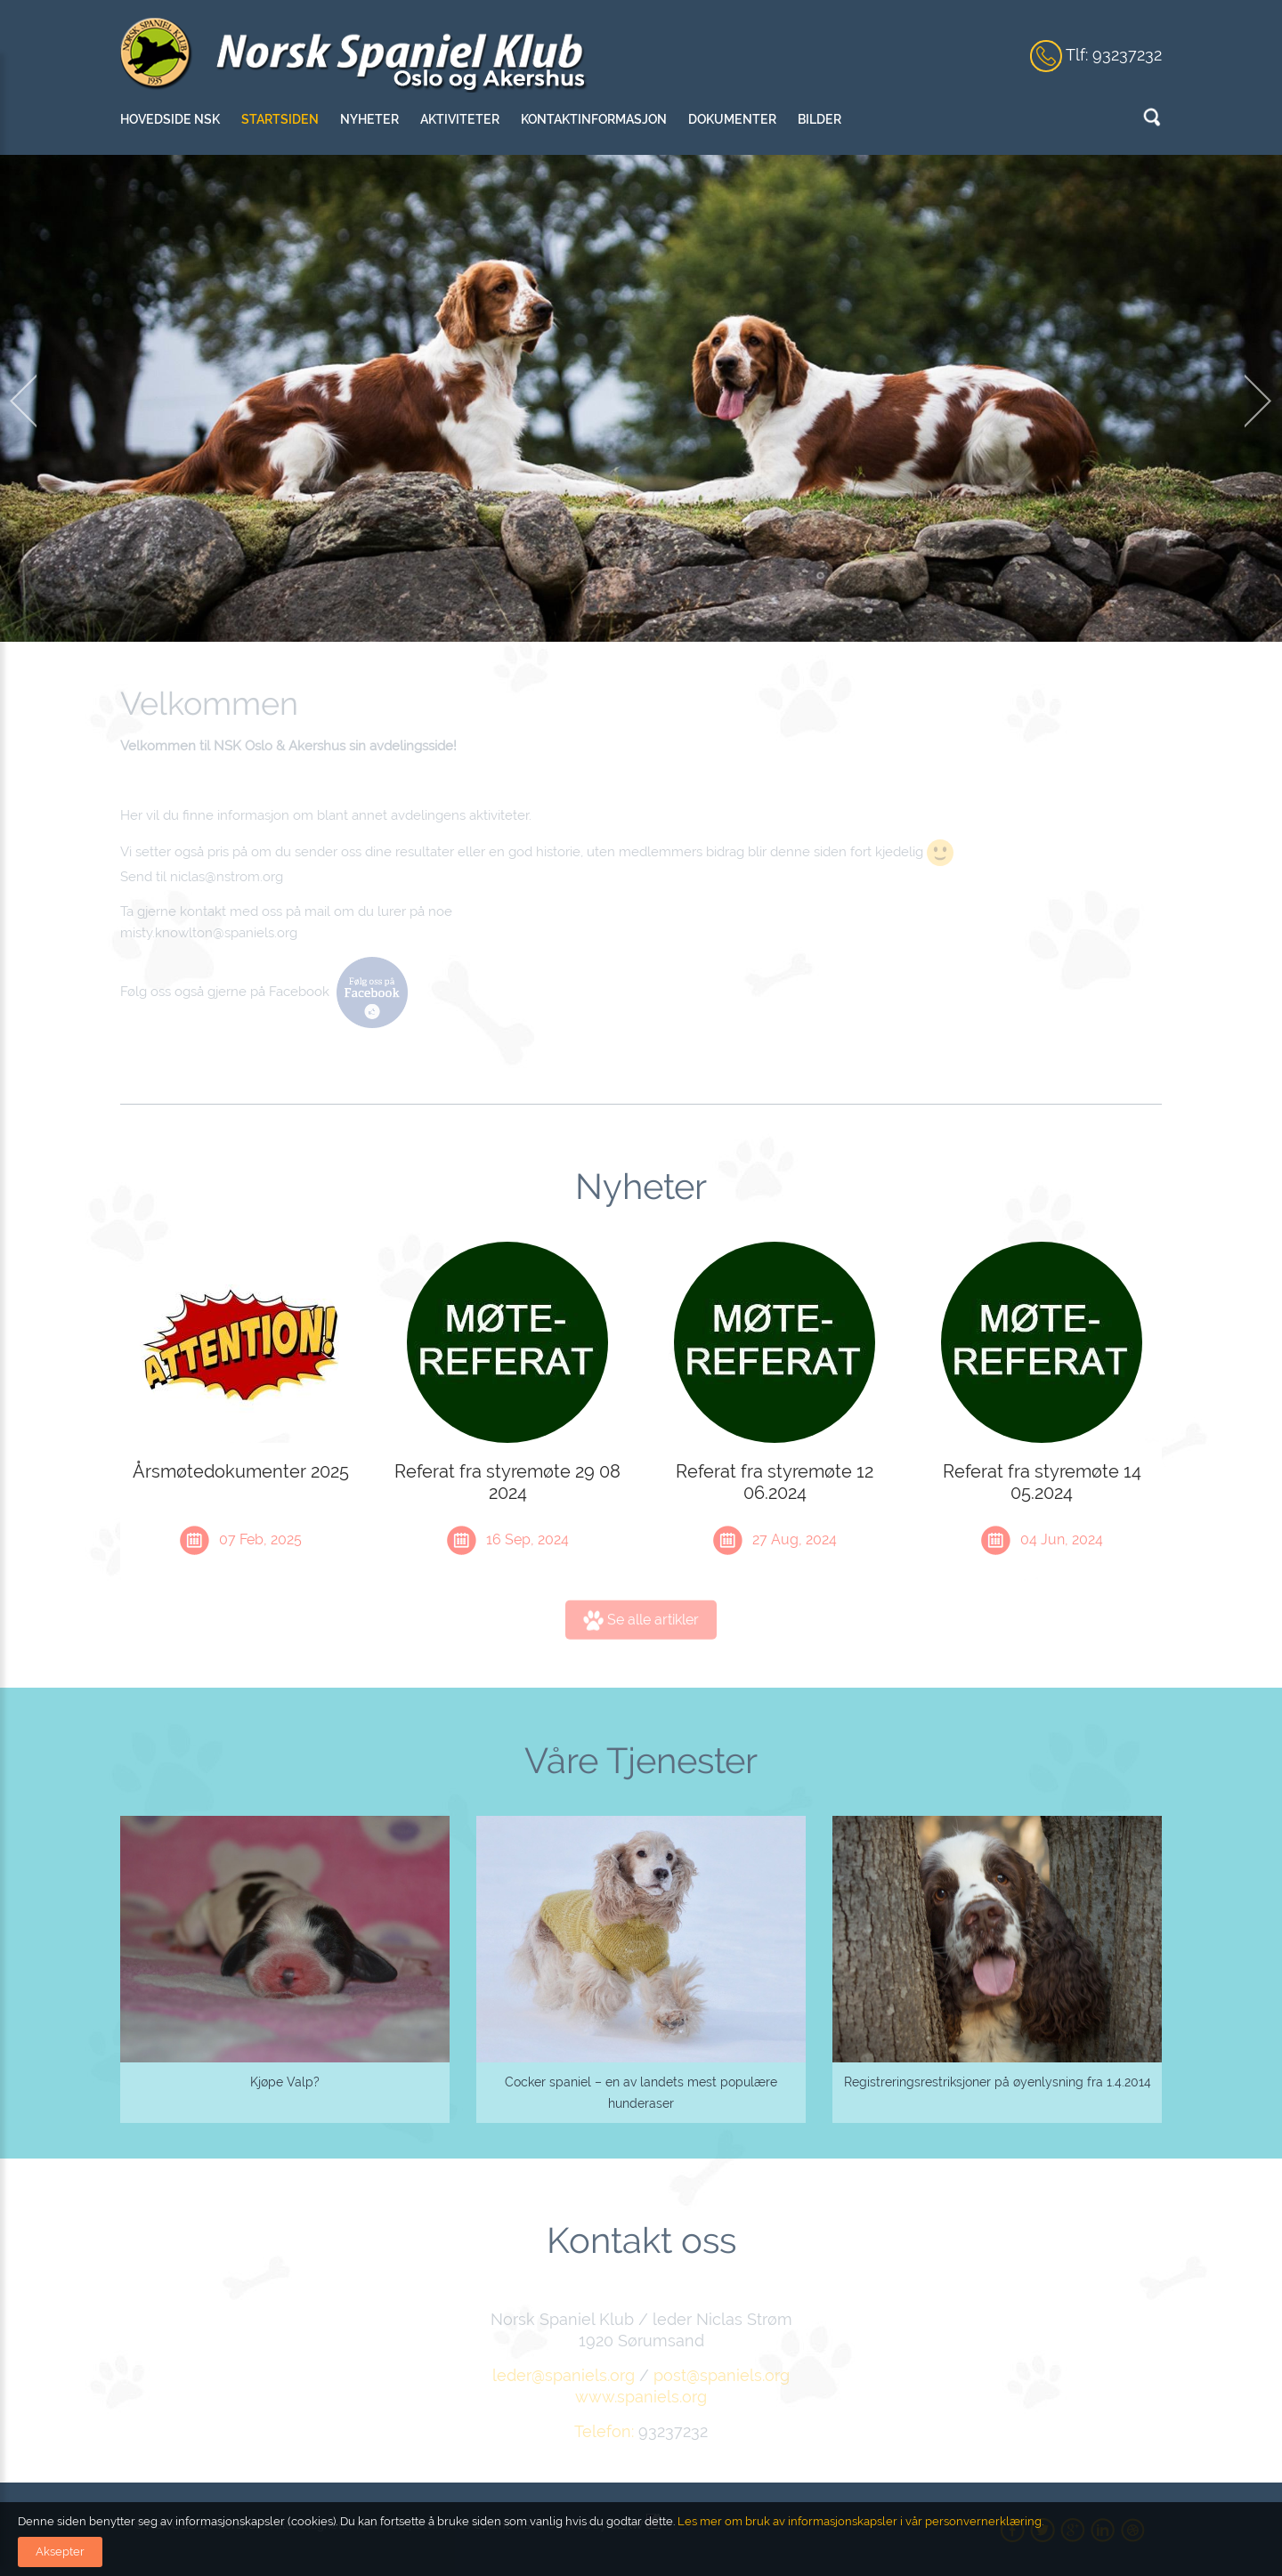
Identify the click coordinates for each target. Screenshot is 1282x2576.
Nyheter (369, 119)
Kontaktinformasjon (594, 119)
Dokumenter (732, 119)
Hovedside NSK (170, 119)
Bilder (819, 119)
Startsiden (280, 119)
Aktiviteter (459, 119)
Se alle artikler (641, 1627)
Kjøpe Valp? (285, 2082)
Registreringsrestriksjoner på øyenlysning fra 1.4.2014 (997, 2082)
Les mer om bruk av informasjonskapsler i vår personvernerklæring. (859, 2521)
